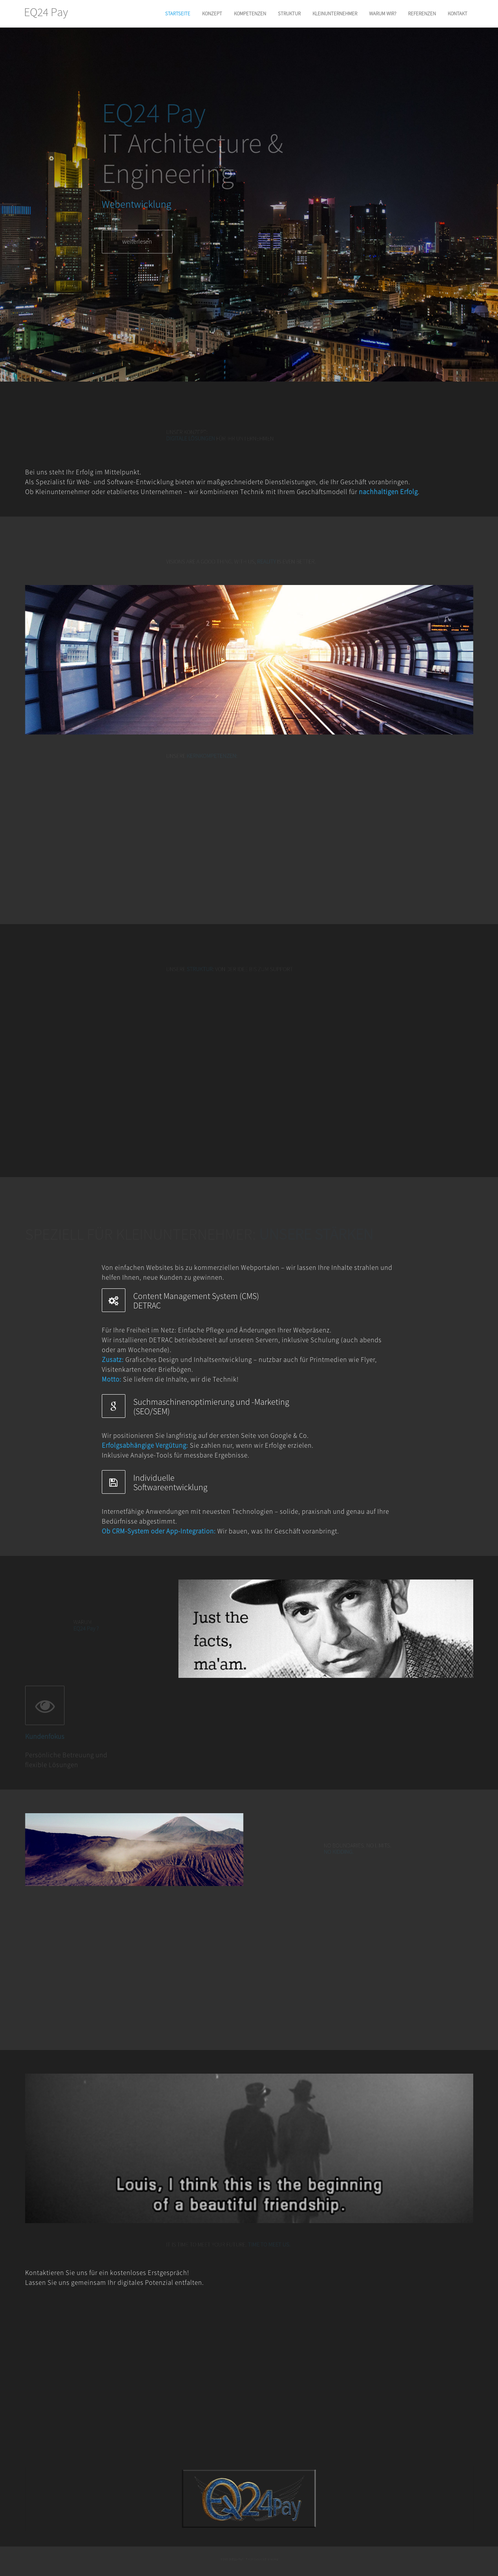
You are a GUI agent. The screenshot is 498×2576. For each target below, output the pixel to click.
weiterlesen (137, 245)
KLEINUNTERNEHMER (334, 14)
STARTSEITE (177, 14)
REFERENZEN (422, 14)
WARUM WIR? (382, 14)
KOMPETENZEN (250, 14)
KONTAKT (457, 14)
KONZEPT (212, 14)
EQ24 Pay (46, 12)
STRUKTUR (289, 14)
